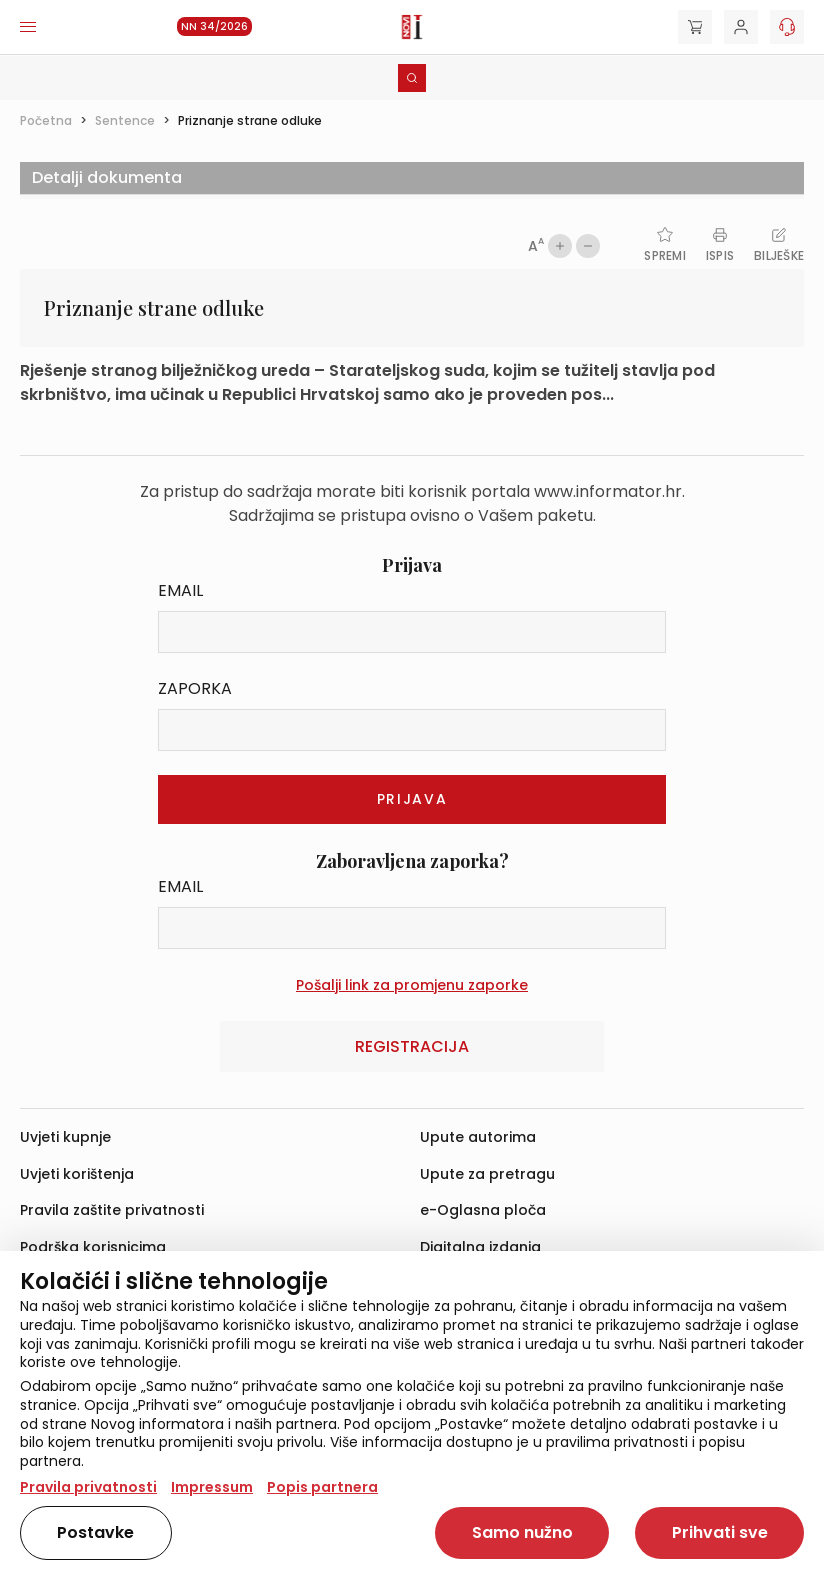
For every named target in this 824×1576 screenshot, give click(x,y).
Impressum (212, 1487)
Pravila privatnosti (88, 1487)
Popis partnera (322, 1487)
